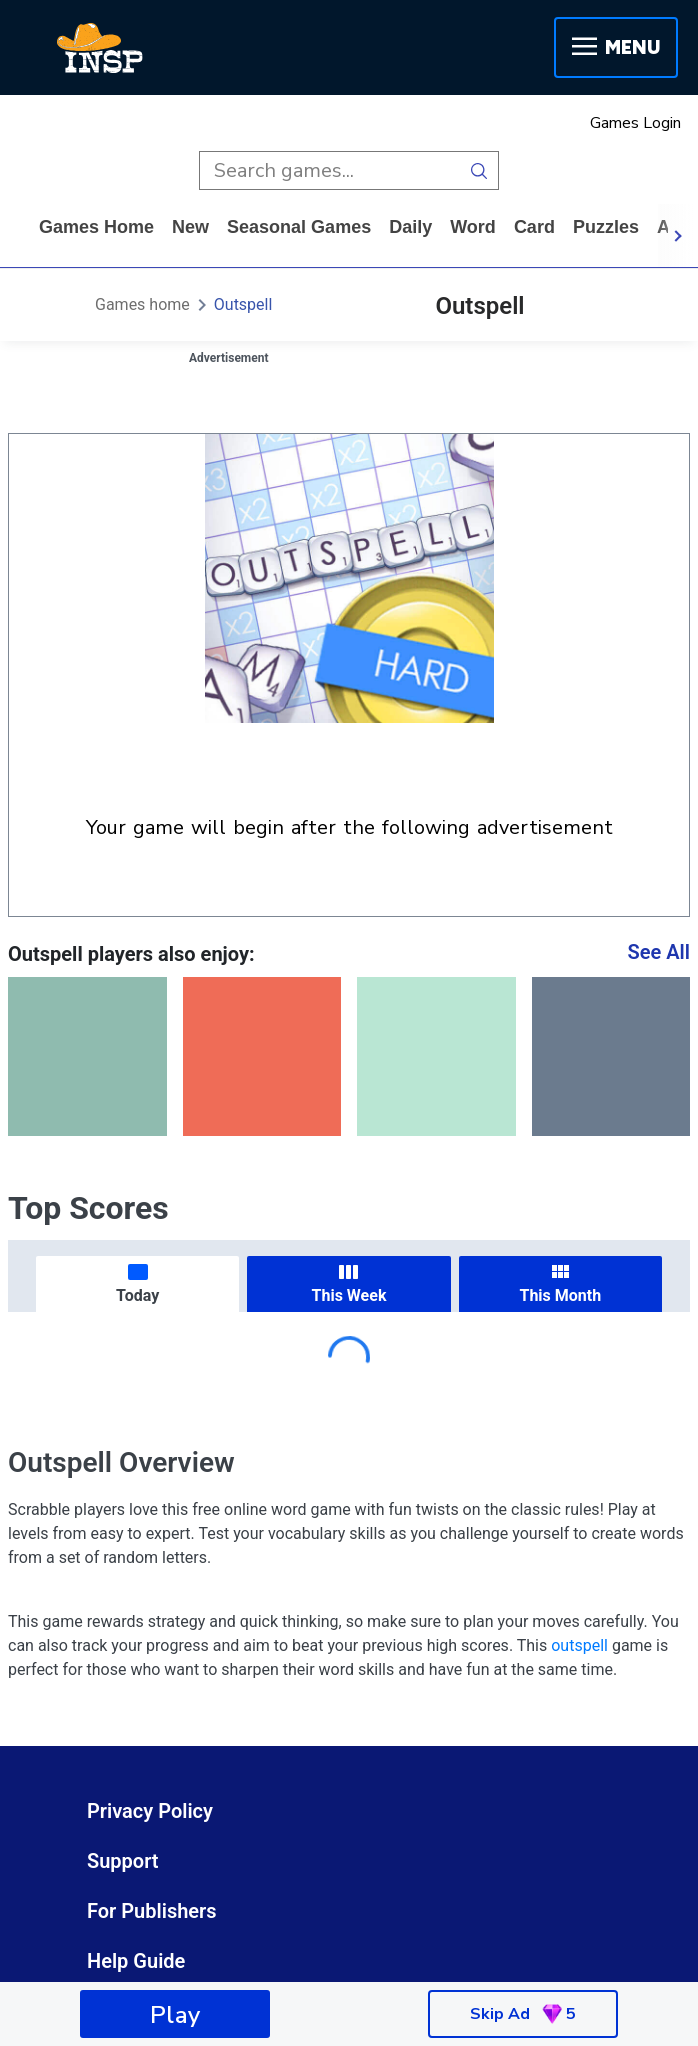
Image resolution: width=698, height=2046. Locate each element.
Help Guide (136, 1961)
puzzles (606, 227)
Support (123, 1861)
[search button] (479, 170)
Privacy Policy (150, 1811)
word (473, 227)
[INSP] (100, 48)
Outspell (243, 304)
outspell (579, 1645)
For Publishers (152, 1911)
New (190, 227)
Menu (616, 47)
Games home (96, 227)
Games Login (635, 123)
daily (410, 227)
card (534, 227)
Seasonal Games (299, 227)
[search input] (329, 170)
